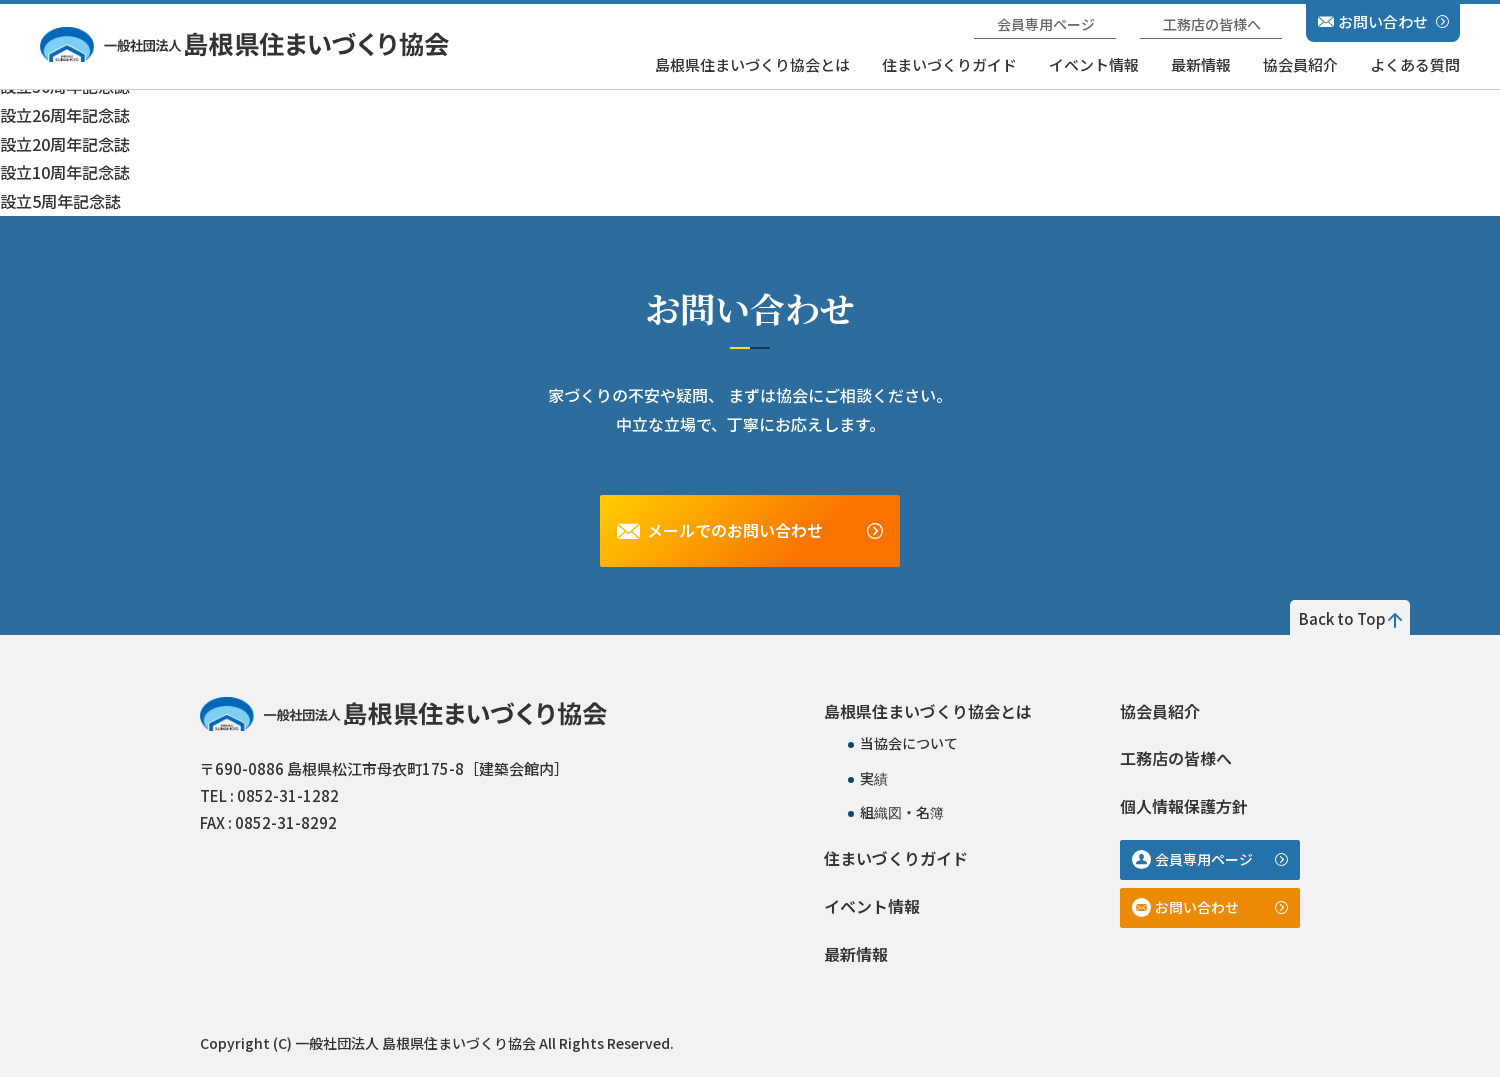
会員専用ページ (1046, 24)
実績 (874, 778)
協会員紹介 (1300, 64)
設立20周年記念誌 (65, 144)
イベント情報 (1094, 64)
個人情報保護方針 (1184, 806)
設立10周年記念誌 (65, 172)
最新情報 (1201, 64)
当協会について (909, 743)
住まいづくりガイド (949, 64)
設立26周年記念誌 (65, 115)
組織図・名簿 (902, 812)
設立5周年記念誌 (60, 201)
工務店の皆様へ (1212, 24)
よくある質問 (1415, 64)
